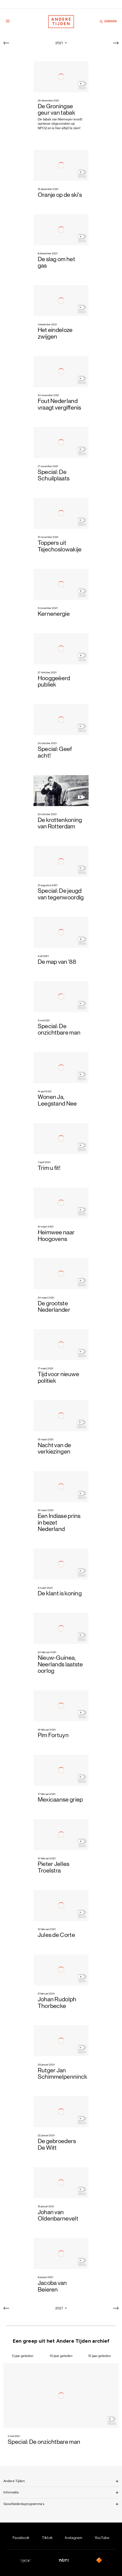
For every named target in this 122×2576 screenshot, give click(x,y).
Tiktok (47, 2538)
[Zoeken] (101, 21)
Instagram (73, 2538)
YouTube (102, 2538)
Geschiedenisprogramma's (23, 2504)
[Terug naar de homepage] (61, 21)
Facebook (21, 2538)
